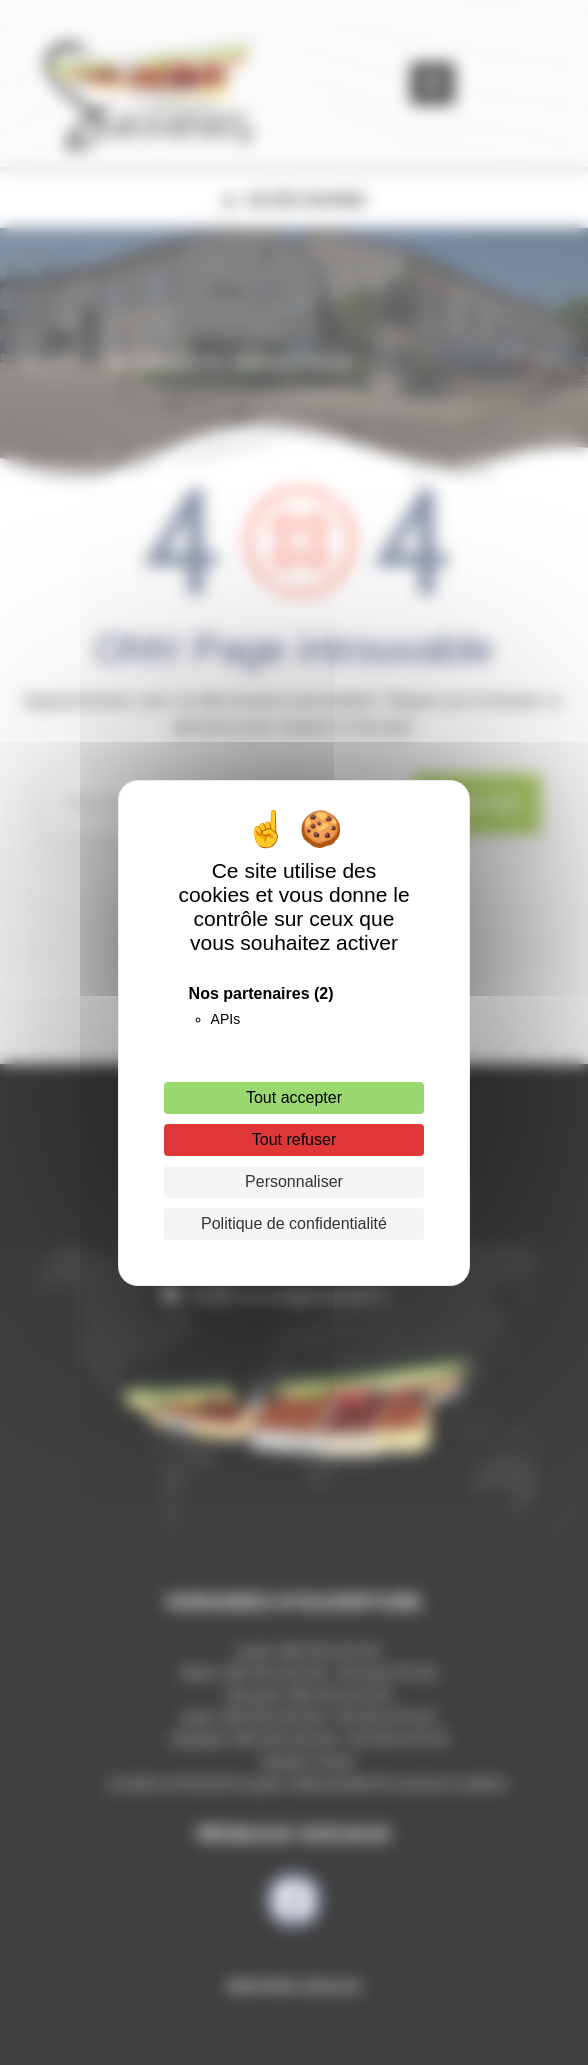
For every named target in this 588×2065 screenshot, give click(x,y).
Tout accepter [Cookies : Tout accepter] (294, 1097)
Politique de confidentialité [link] (294, 1223)
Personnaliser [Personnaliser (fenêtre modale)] (294, 1181)
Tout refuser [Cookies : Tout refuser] (294, 1139)
